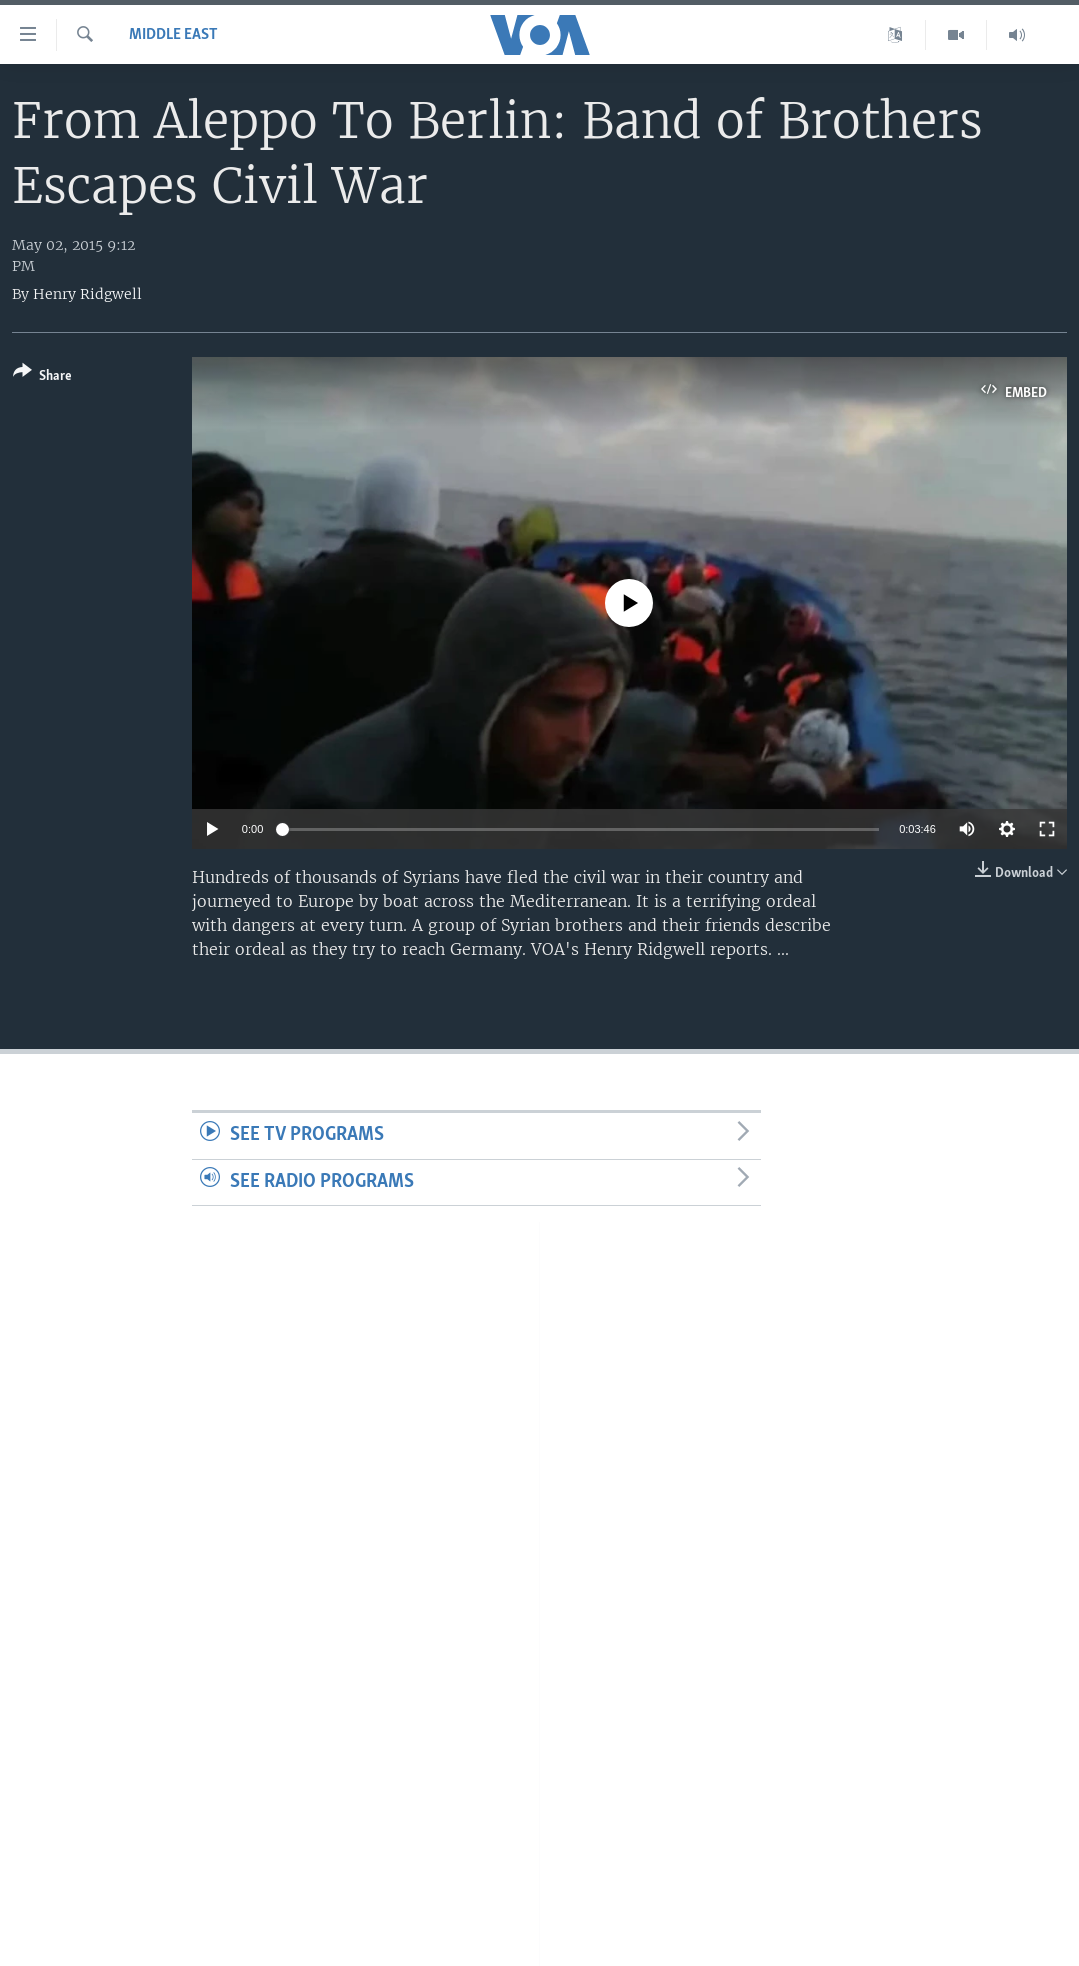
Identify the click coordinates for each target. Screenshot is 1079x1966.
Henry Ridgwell (87, 294)
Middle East (173, 35)
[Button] (42, 377)
